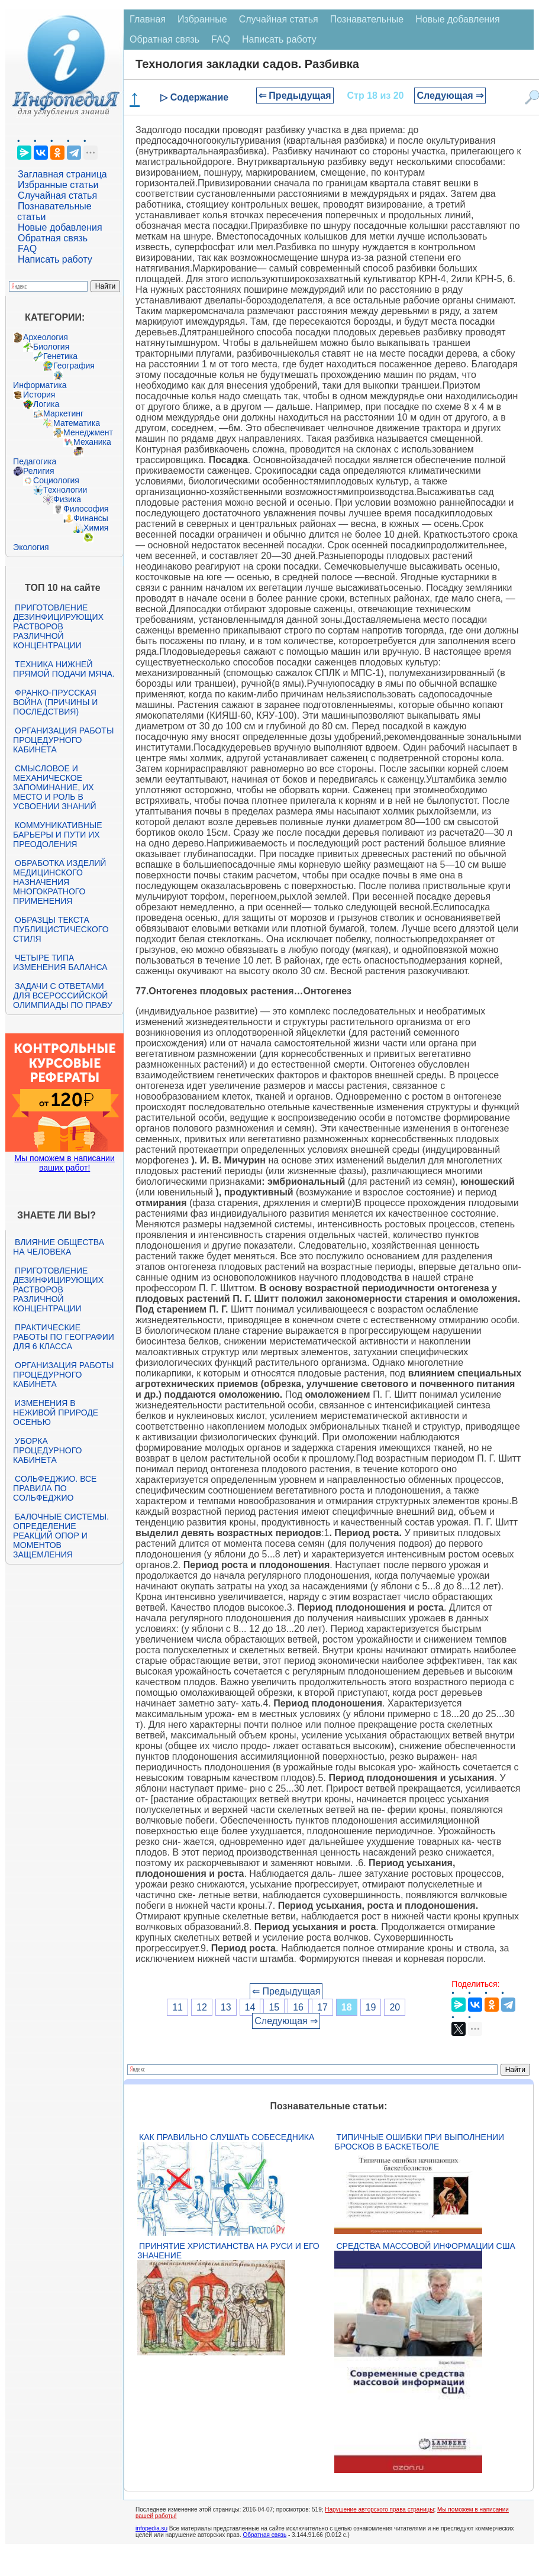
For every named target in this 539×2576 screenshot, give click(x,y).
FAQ (27, 249)
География (74, 365)
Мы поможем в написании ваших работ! (64, 1162)
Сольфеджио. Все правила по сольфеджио (54, 1488)
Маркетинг (63, 413)
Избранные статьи (58, 185)
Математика (76, 423)
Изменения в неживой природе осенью (55, 1412)
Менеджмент (88, 432)
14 (250, 2007)
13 (226, 2007)
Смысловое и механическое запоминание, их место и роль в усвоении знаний (54, 787)
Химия (95, 527)
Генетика (60, 356)
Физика (67, 499)
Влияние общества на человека (58, 1246)
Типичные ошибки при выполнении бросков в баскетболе (419, 2141)
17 (322, 2007)
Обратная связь (53, 238)
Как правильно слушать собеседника (226, 2137)
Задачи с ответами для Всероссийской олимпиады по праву (62, 995)
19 (371, 2007)
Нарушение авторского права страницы (379, 2509)
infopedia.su (151, 2528)
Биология (51, 346)
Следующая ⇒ (450, 96)
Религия (38, 471)
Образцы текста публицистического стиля (60, 929)
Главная (148, 19)
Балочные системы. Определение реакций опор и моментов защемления (61, 1535)
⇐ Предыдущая (295, 96)
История (39, 394)
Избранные (202, 19)
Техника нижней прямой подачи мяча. (64, 669)
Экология (31, 547)
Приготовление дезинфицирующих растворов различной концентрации (58, 626)
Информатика (39, 385)
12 (201, 2007)
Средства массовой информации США (425, 2246)
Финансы (90, 518)
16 (298, 2007)
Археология (45, 337)
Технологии (65, 489)
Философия (85, 508)
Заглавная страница (62, 174)
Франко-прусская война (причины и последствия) (55, 702)
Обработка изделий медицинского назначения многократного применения (59, 882)
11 (177, 2007)
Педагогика (34, 461)
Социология (56, 480)
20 (394, 2007)
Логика (46, 404)
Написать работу (55, 259)
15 (274, 2007)
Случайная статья (57, 195)
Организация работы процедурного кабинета (63, 740)
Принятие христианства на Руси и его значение (228, 2250)
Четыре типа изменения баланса (60, 962)
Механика (92, 442)
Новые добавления (60, 227)
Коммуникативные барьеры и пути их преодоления (57, 834)
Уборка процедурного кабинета (47, 1450)
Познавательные (367, 19)
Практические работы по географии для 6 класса (63, 1337)
